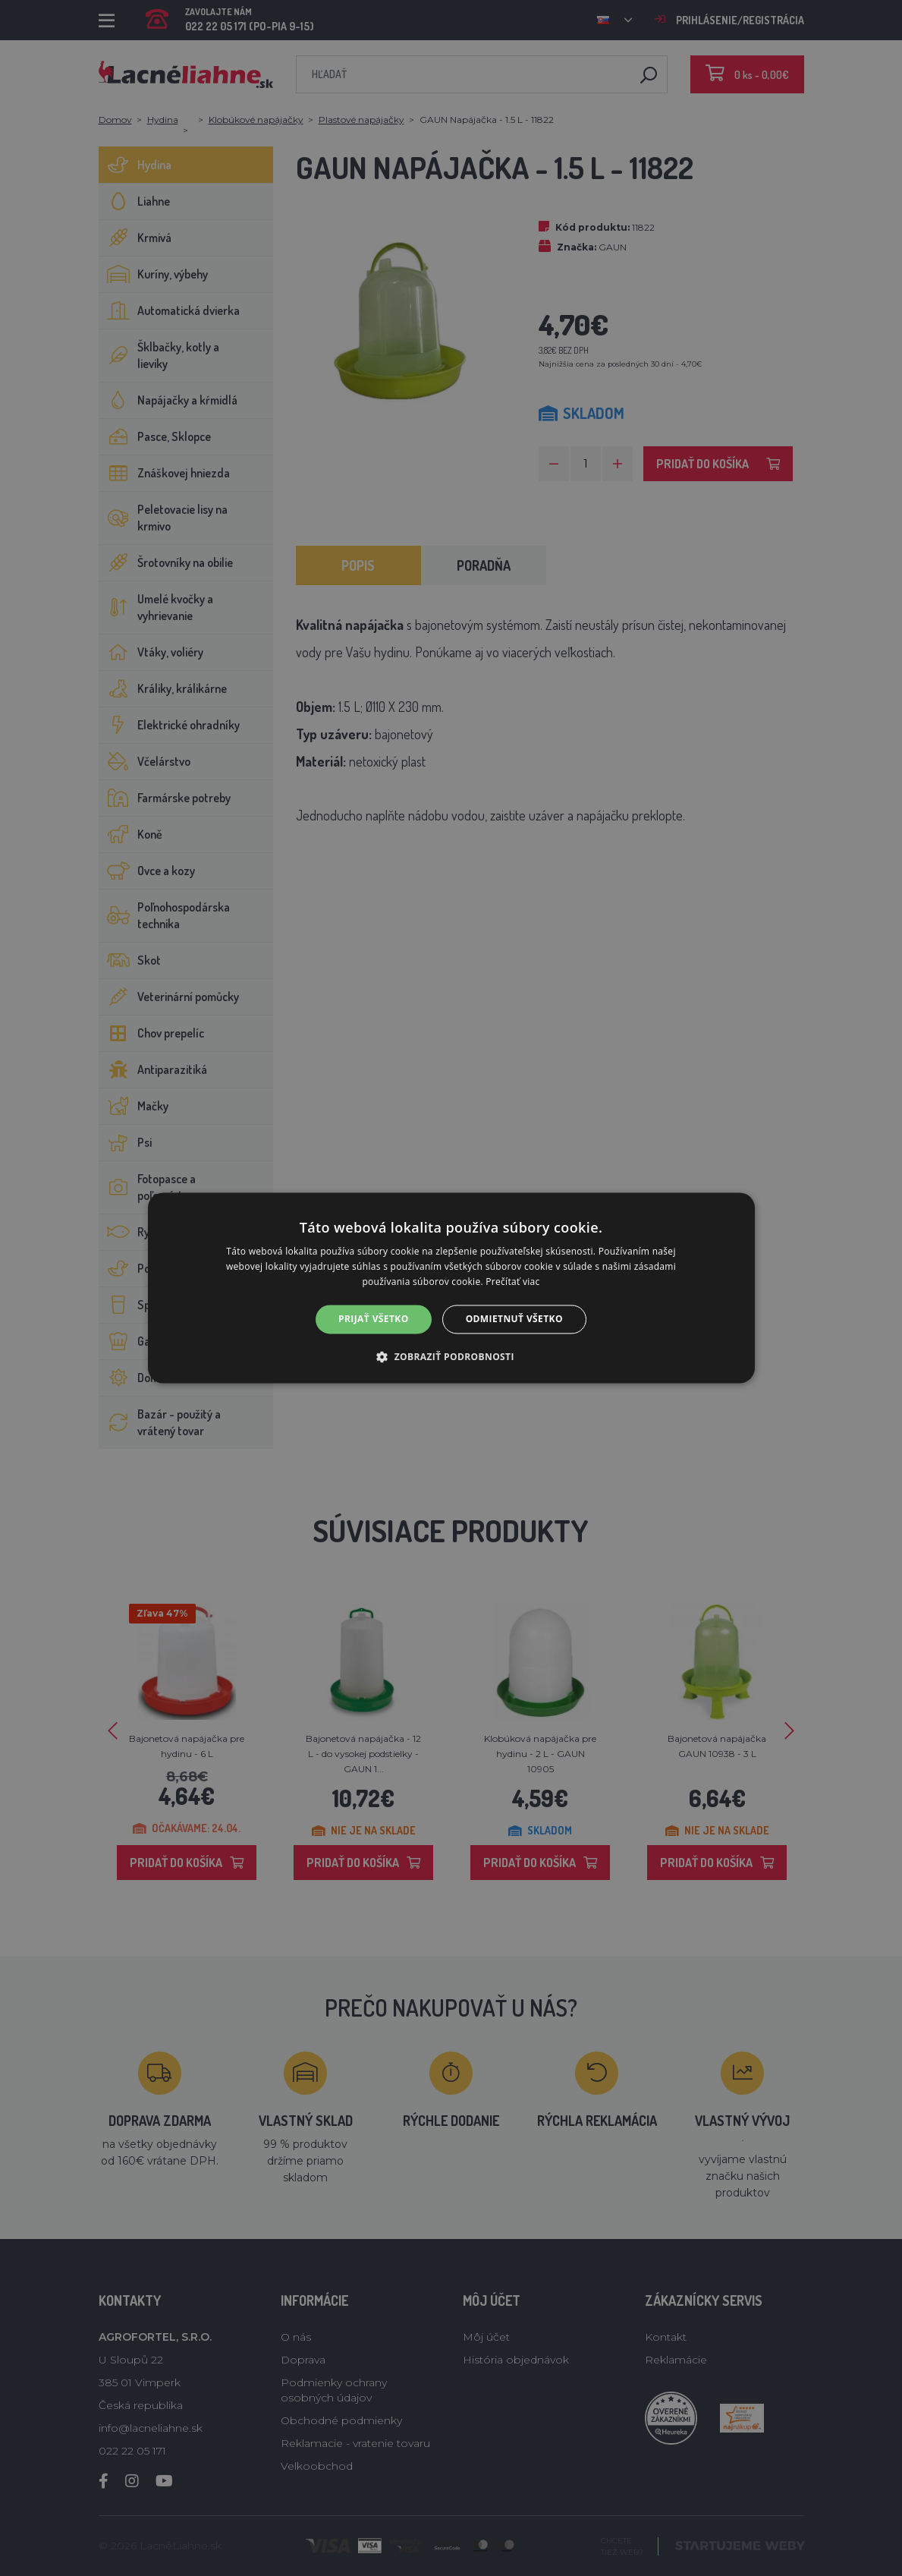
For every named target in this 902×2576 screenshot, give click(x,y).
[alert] (451, 1288)
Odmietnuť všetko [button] (514, 1318)
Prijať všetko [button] (373, 1318)
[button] (451, 1357)
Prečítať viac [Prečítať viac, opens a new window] (512, 1281)
